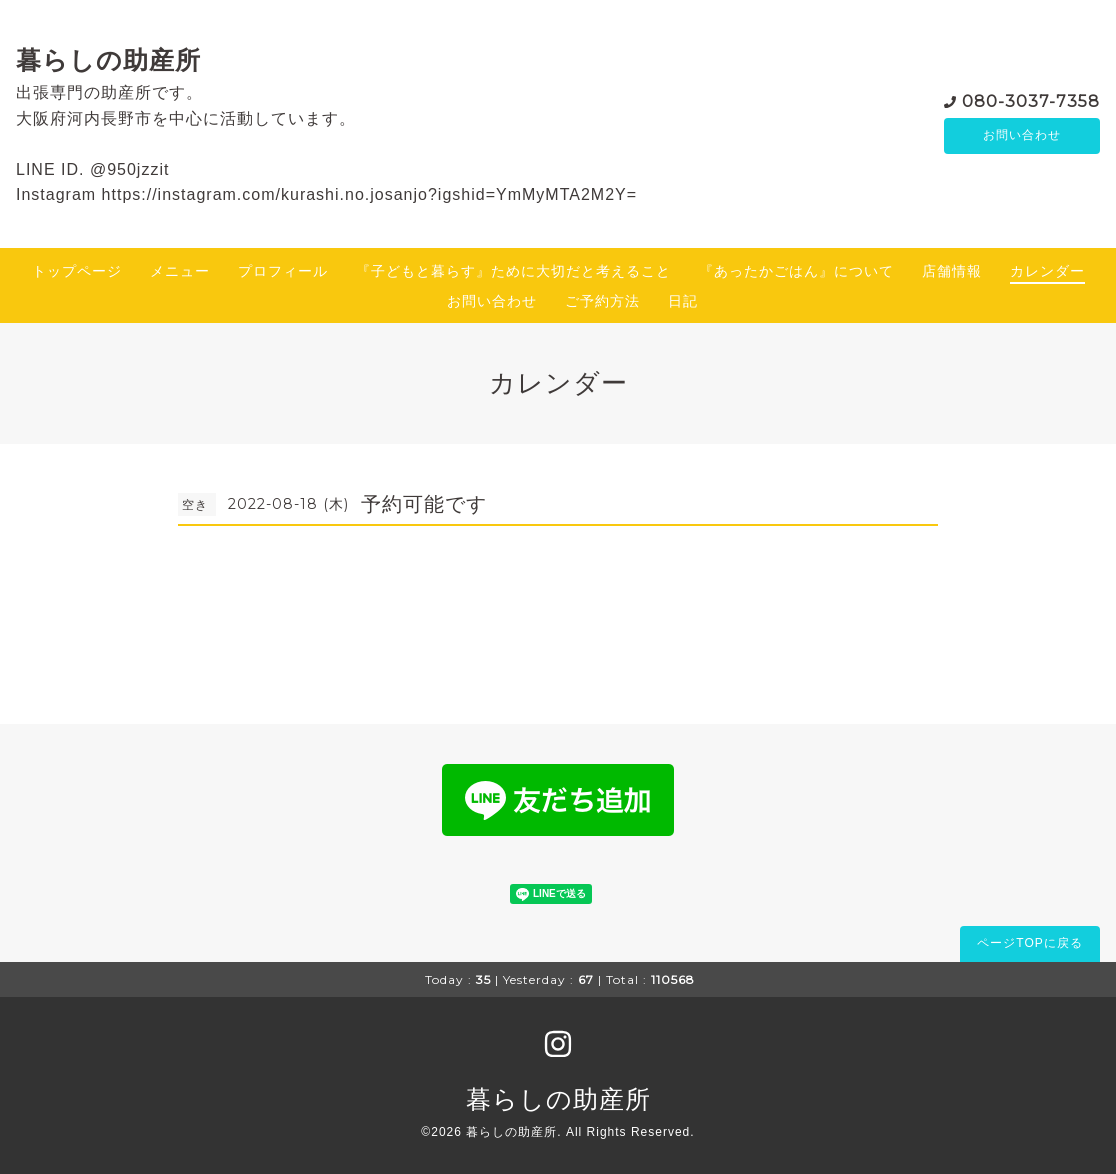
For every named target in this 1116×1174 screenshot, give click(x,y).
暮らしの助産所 (108, 60)
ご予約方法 (602, 301)
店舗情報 (952, 271)
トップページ (77, 271)
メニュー (180, 271)
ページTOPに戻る (1029, 943)
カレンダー (1047, 271)
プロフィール (283, 271)
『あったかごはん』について (796, 271)
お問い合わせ (1022, 136)
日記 (683, 301)
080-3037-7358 (1031, 100)
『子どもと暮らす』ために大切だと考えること (513, 271)
